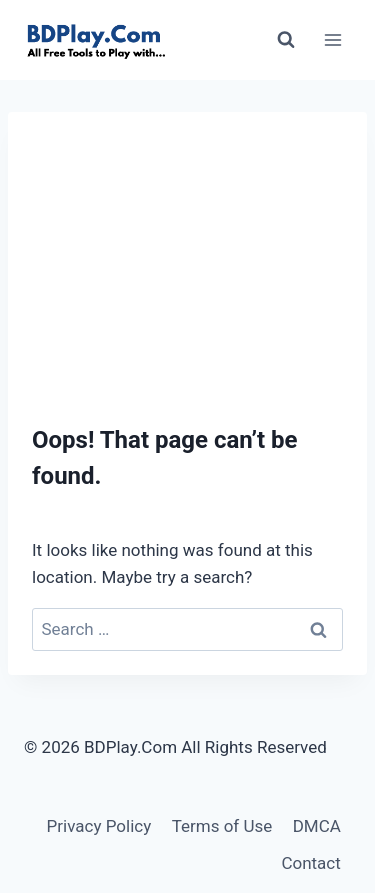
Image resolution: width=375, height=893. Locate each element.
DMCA (317, 826)
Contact (310, 863)
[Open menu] (332, 39)
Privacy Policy (99, 826)
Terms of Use (222, 826)
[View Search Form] (286, 40)
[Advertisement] (187, 250)
